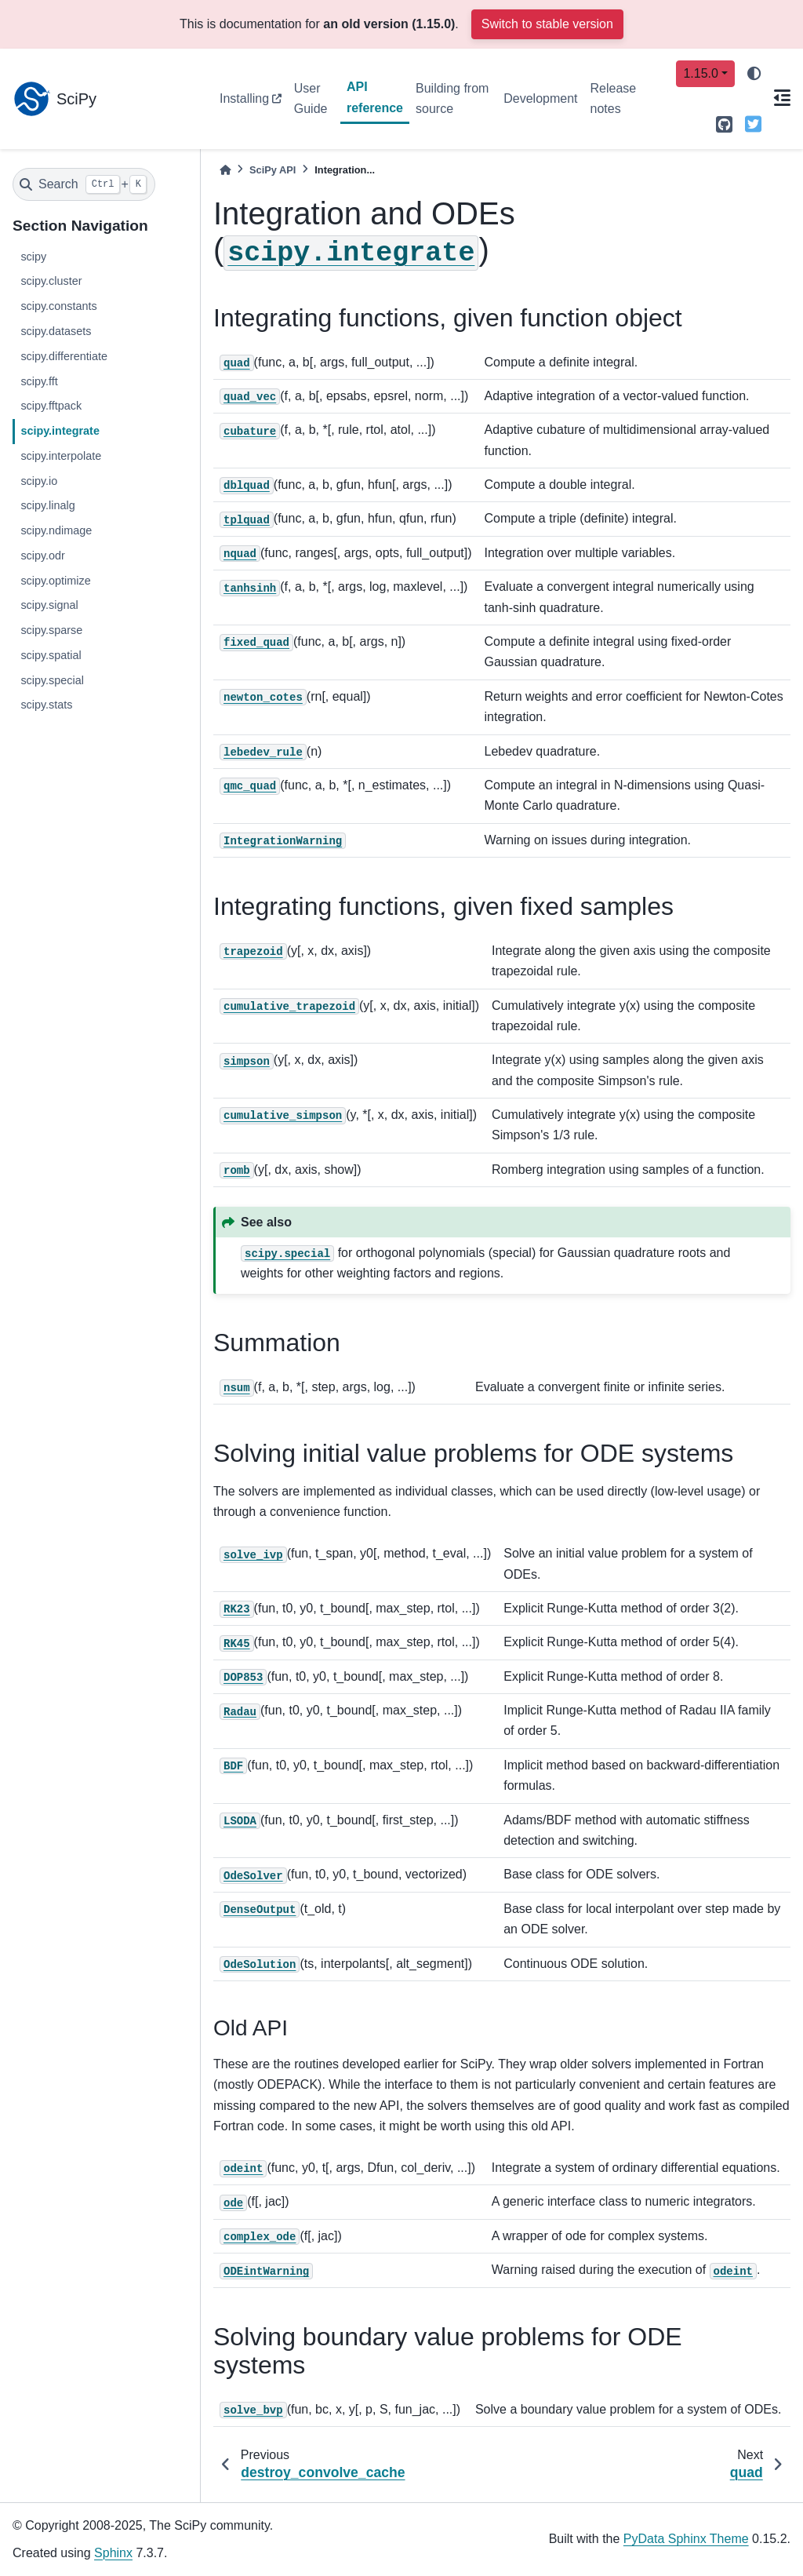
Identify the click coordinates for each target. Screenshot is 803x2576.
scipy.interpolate (60, 456)
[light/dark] (754, 74)
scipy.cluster (51, 281)
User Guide (311, 98)
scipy (33, 256)
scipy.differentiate (63, 356)
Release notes (613, 98)
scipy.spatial (50, 655)
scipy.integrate (60, 430)
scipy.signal (49, 605)
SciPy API (272, 170)
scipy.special (52, 680)
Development (540, 98)
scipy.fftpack (51, 405)
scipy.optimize (55, 580)
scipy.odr (42, 555)
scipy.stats (46, 704)
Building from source (452, 98)
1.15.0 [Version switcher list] (700, 73)
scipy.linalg (47, 505)
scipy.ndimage (56, 530)
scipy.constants (58, 306)
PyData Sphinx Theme (686, 2538)
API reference (375, 97)
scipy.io (38, 481)
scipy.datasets (55, 331)
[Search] (84, 184)
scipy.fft (38, 381)
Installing (244, 98)
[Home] (225, 170)
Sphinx (113, 2553)
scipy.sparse (51, 630)
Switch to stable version (547, 24)
